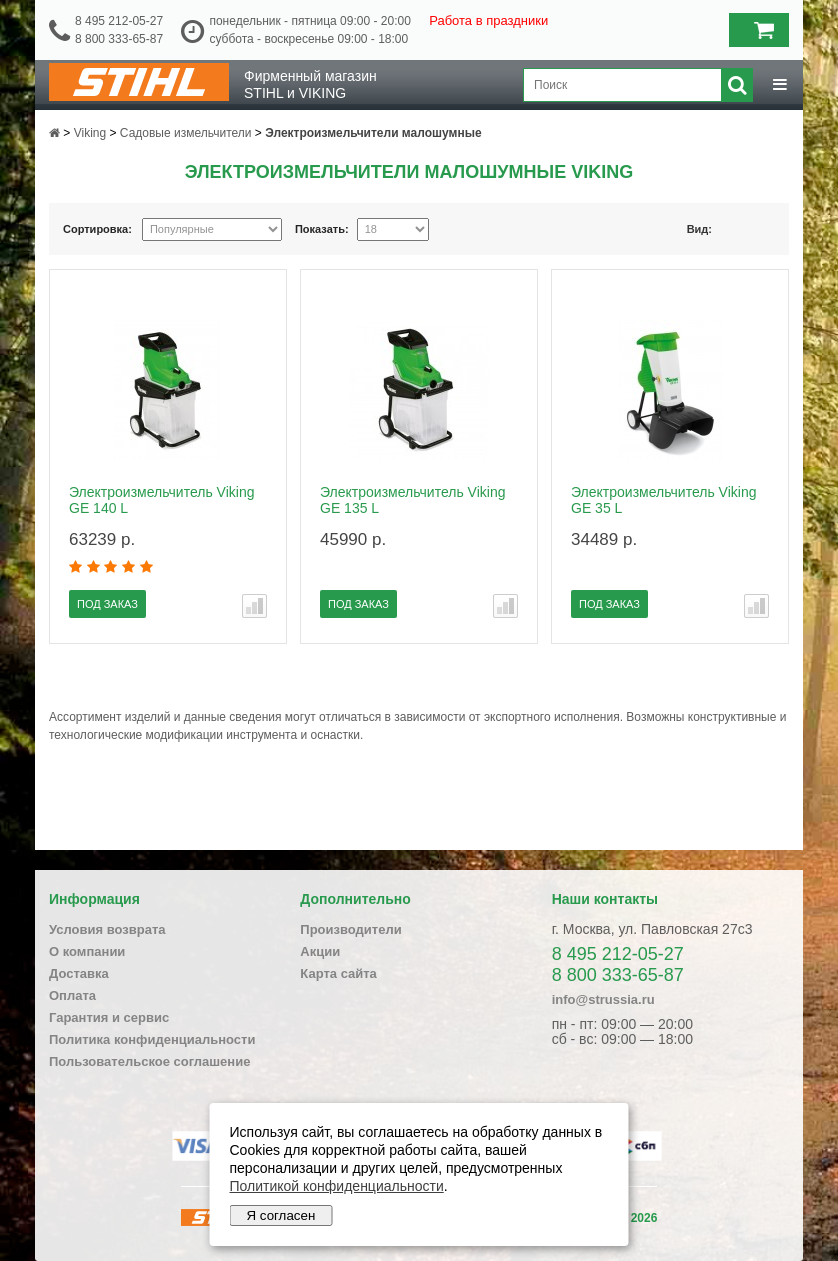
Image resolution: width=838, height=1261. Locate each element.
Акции (320, 951)
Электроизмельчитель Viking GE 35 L (663, 500)
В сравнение (254, 606)
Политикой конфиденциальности (337, 1186)
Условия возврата (107, 929)
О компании (87, 951)
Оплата (72, 995)
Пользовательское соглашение (149, 1061)
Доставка (79, 973)
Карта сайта (338, 973)
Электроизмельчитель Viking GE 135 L (412, 500)
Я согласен (281, 1215)
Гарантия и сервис (109, 1017)
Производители (350, 929)
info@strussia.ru (603, 999)
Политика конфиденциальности (152, 1039)
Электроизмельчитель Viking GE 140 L (161, 500)
